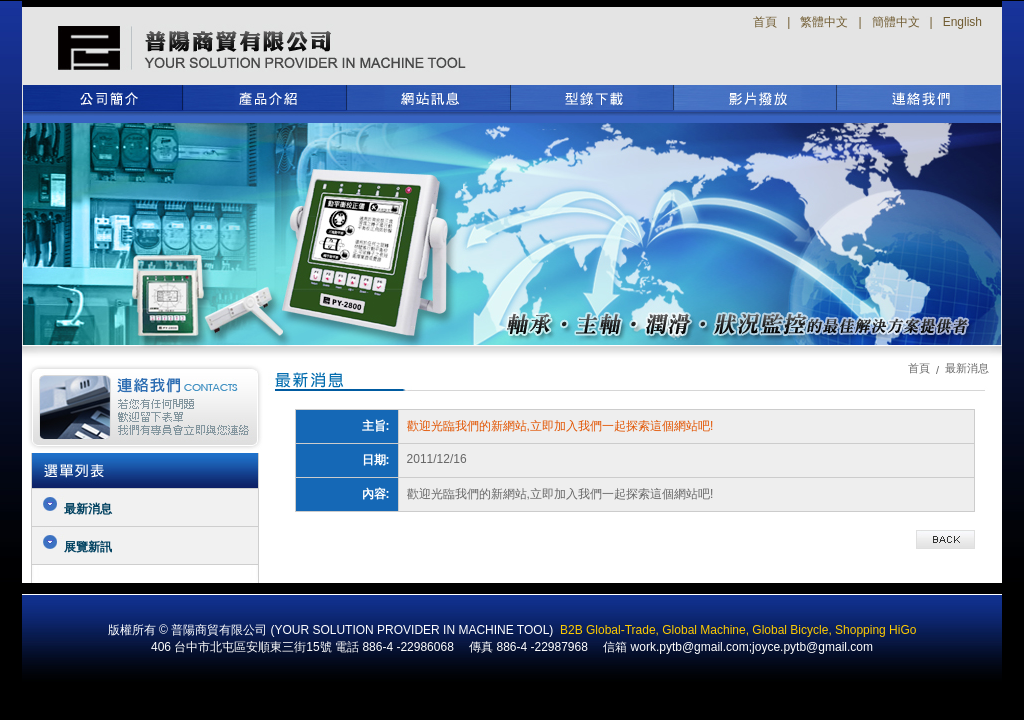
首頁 (765, 22)
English (962, 22)
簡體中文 (896, 22)
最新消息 (88, 509)
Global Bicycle (790, 630)
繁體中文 (824, 22)
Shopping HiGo (875, 630)
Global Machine (703, 630)
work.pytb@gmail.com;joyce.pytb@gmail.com (752, 647)
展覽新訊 (88, 547)
